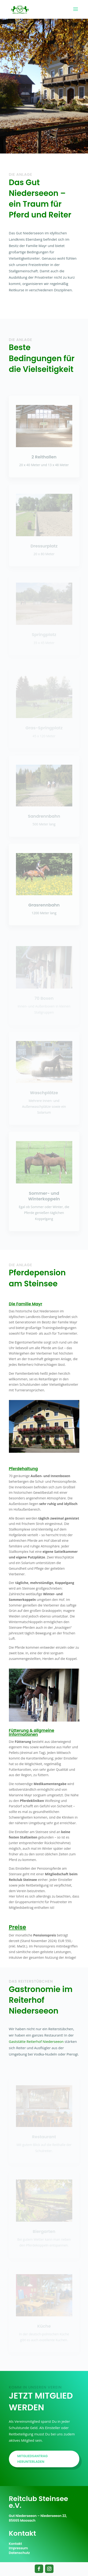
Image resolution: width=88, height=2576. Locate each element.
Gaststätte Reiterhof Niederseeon (36, 2041)
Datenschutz (19, 2552)
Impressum (18, 2548)
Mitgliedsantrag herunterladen (32, 2459)
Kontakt (15, 2543)
